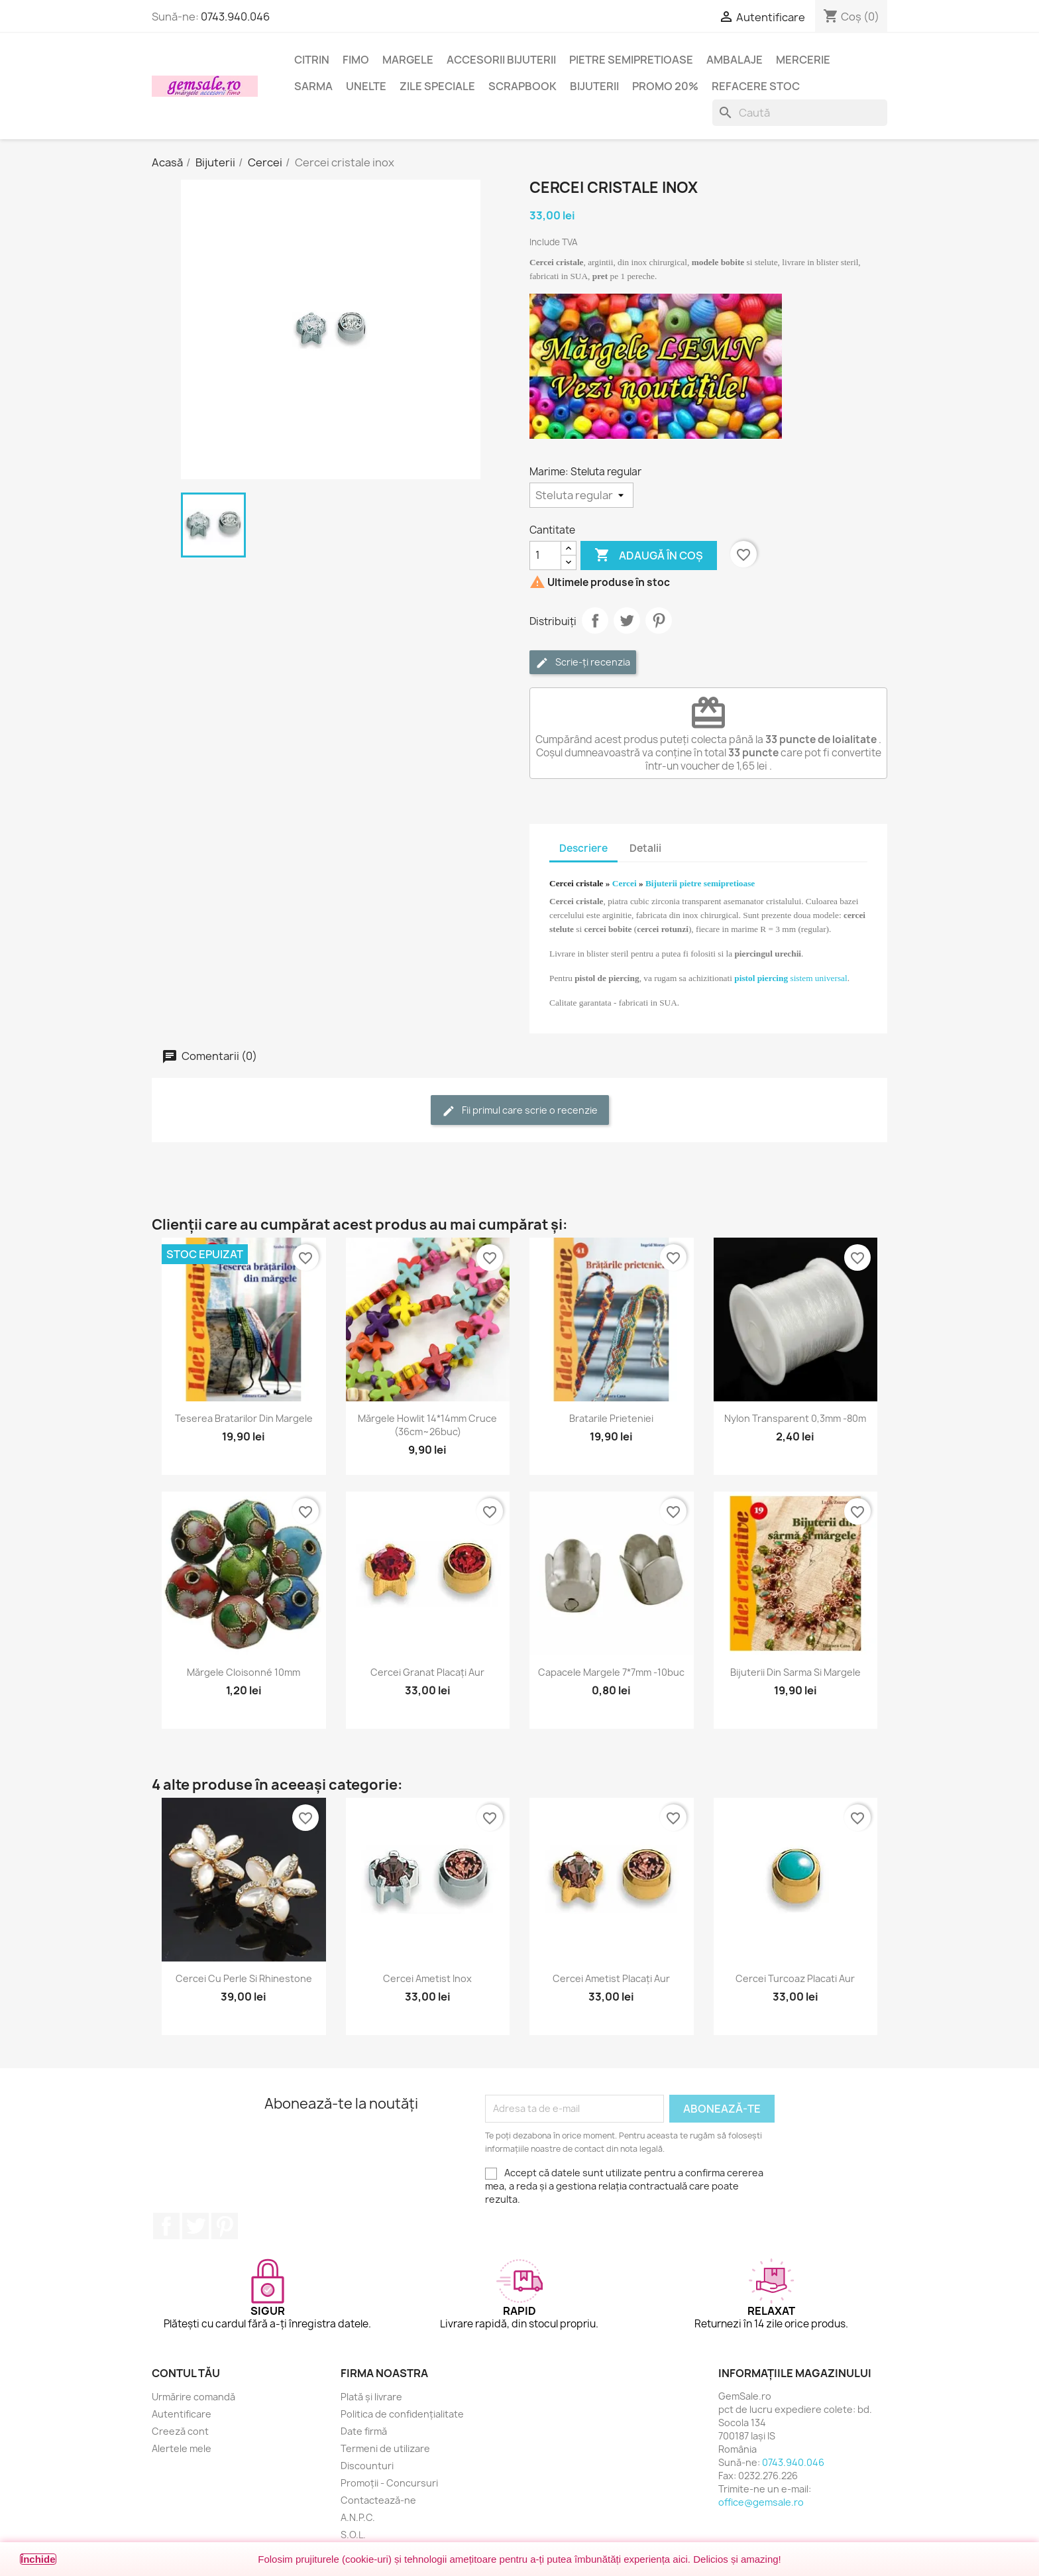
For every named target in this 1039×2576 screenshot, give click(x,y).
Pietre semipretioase (631, 59)
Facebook (166, 2226)
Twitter (195, 2226)
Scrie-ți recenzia (582, 663)
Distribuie (595, 620)
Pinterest (658, 620)
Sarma (313, 86)
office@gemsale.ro (761, 2502)
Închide (38, 2559)
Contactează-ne (378, 2500)
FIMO (356, 59)
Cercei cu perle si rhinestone (244, 1978)
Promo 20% (665, 86)
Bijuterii (594, 86)
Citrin (311, 59)
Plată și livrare (371, 2396)
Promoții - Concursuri (389, 2483)
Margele (407, 59)
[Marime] (581, 495)
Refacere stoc (756, 86)
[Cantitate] (545, 555)
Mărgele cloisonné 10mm (243, 1672)
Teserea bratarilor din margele (244, 1418)
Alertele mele (181, 2448)
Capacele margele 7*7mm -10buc (611, 1672)
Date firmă (364, 2431)
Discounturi (367, 2465)
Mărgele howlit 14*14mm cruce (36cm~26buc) (427, 1425)
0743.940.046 (235, 16)
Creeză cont (180, 2431)
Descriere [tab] (583, 848)
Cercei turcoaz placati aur (795, 1978)
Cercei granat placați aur (427, 1672)
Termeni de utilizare (385, 2448)
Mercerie (803, 59)
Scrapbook (522, 86)
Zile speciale (437, 86)
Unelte (366, 86)
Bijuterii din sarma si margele (795, 1672)
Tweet (627, 620)
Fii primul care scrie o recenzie (520, 1111)
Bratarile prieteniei (611, 1418)
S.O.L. (353, 2534)
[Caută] (799, 112)
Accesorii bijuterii (501, 59)
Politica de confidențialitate (402, 2414)
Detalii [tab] (645, 848)
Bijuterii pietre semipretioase (700, 883)
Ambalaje (734, 59)
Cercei (624, 883)
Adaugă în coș (648, 555)
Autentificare (181, 2414)
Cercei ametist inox (427, 1978)
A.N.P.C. (358, 2517)
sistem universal (790, 978)
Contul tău (186, 2373)
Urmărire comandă (193, 2396)
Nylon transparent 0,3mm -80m (795, 1418)
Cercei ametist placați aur (611, 1978)
